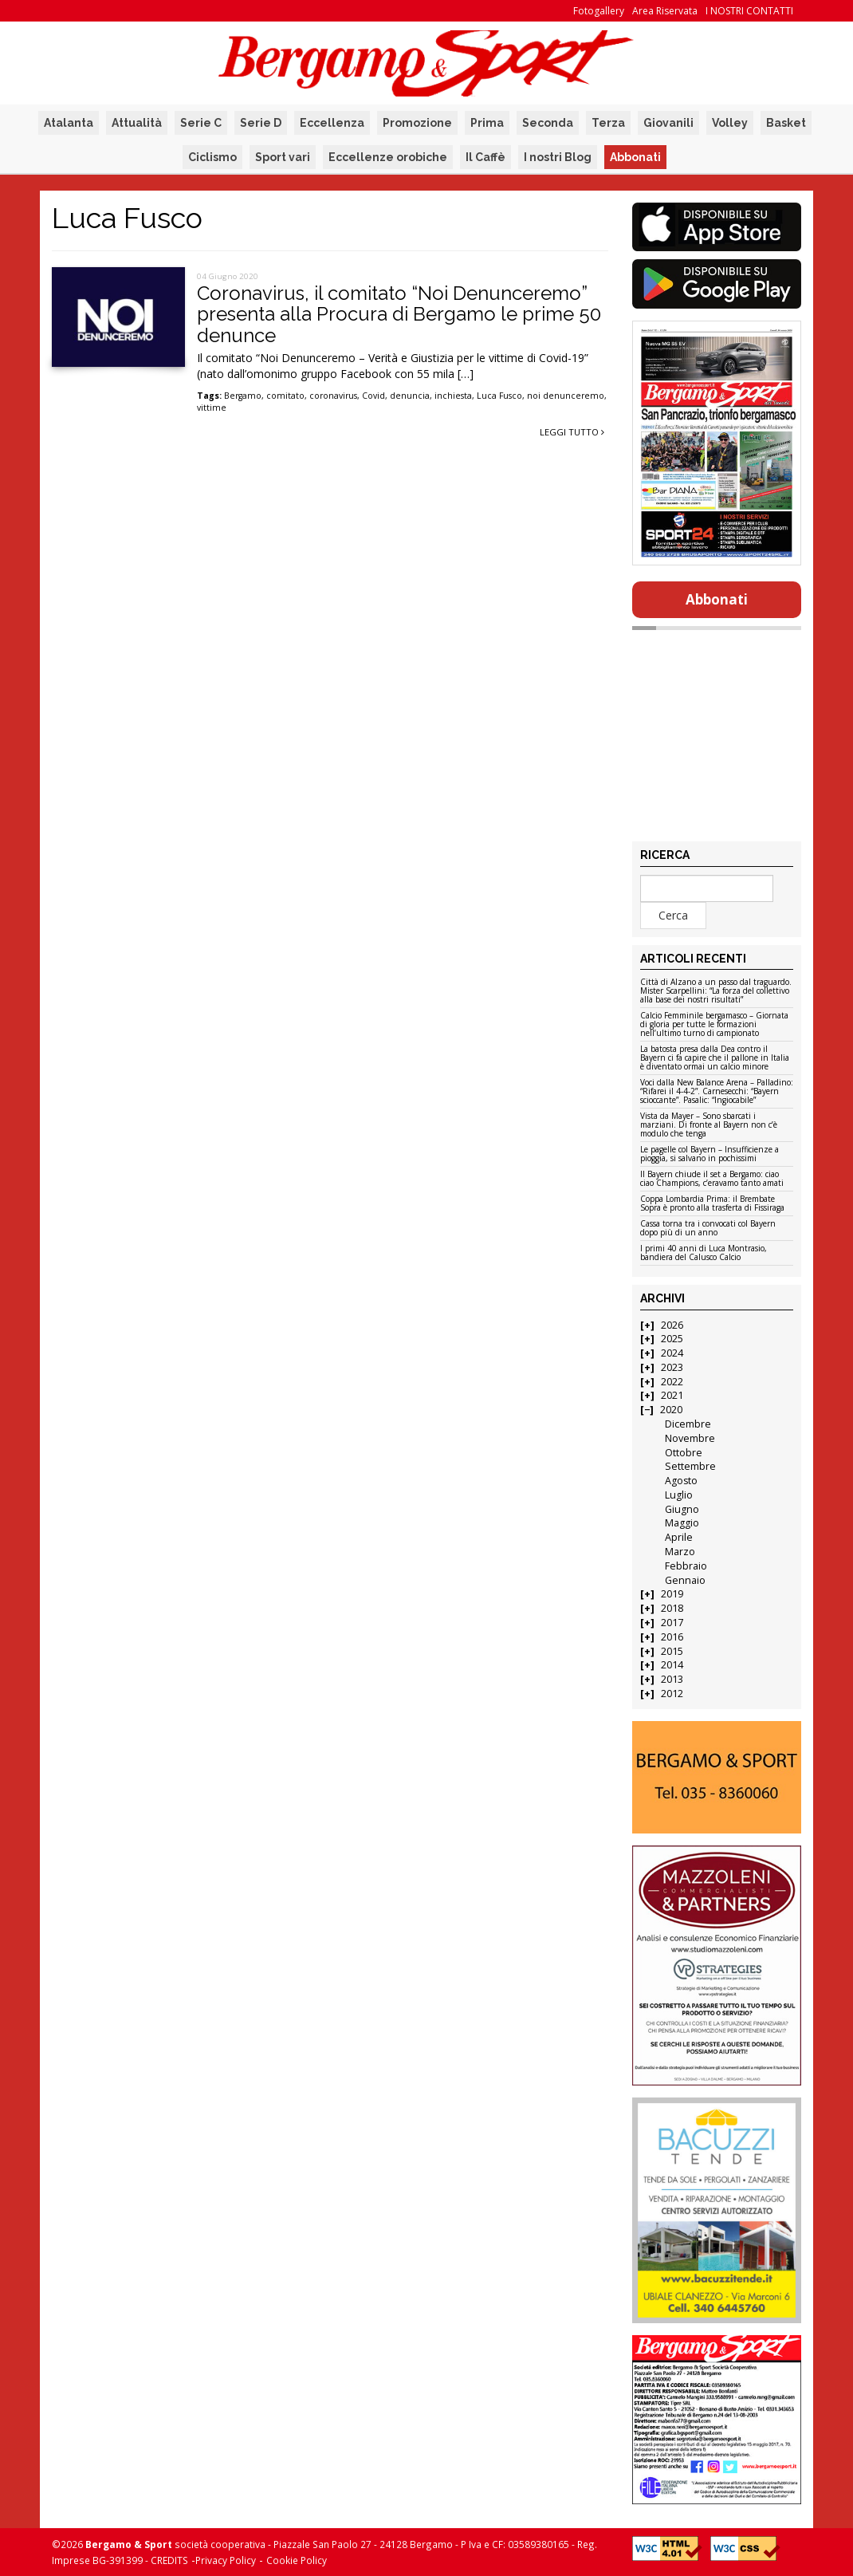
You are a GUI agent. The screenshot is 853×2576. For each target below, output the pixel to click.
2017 (672, 1622)
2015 (672, 1651)
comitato (285, 395)
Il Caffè (485, 157)
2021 (672, 1395)
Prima (487, 122)
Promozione (417, 122)
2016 (672, 1637)
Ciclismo (212, 157)
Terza (608, 122)
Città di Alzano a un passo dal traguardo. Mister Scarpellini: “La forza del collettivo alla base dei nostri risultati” (716, 991)
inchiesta (453, 395)
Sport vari (282, 157)
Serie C (201, 122)
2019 (672, 1594)
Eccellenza (332, 122)
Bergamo (242, 395)
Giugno (682, 1509)
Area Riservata (665, 11)
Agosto (681, 1480)
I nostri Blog (558, 157)
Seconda (547, 122)
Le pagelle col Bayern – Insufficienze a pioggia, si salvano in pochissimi (709, 1154)
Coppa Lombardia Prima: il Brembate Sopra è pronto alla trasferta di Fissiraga (712, 1204)
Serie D (260, 122)
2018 (672, 1608)
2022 (672, 1381)
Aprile (679, 1537)
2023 (672, 1367)
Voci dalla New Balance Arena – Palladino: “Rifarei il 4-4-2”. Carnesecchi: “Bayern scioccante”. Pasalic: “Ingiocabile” (716, 1091)
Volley (730, 122)
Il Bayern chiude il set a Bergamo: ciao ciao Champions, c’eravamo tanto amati (712, 1179)
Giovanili (668, 122)
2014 (672, 1665)
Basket (786, 122)
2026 (672, 1325)
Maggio (682, 1523)
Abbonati (635, 157)
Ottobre (683, 1452)
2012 (672, 1693)
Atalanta (68, 122)
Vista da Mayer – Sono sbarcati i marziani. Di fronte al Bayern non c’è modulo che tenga (708, 1125)
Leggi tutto (572, 432)
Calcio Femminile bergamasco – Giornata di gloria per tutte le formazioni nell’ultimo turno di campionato (714, 1024)
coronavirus (333, 395)
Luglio (679, 1495)
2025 (672, 1338)
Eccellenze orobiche (387, 157)
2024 (672, 1353)
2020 (671, 1409)
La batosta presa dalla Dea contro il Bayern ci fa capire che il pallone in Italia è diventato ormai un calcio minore (714, 1058)
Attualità (137, 122)
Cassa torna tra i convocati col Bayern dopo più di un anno (708, 1228)
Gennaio (685, 1580)
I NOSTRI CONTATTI (749, 11)
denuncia (410, 395)
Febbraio (686, 1566)
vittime (211, 407)
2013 (672, 1679)
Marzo (680, 1551)
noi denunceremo (565, 395)
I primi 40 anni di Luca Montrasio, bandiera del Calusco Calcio (703, 1253)
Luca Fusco (499, 395)
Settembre (690, 1466)
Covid (373, 395)
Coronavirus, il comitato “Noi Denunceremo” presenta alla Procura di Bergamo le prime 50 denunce (399, 314)
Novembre (690, 1438)
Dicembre (688, 1424)
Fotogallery (598, 11)
